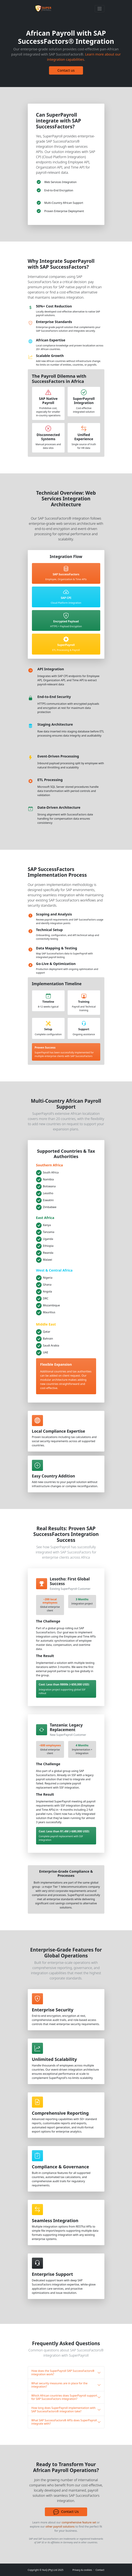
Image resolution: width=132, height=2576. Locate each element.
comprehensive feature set (79, 2522)
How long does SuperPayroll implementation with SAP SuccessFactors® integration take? (63, 2409)
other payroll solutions (60, 2526)
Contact (100, 2570)
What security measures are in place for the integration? (59, 2384)
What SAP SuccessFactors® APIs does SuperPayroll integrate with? (64, 2421)
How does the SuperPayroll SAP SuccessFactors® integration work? (63, 2372)
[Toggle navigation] (99, 8)
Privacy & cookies (82, 2570)
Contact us (66, 70)
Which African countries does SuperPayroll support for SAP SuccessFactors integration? (64, 2397)
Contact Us (66, 2512)
